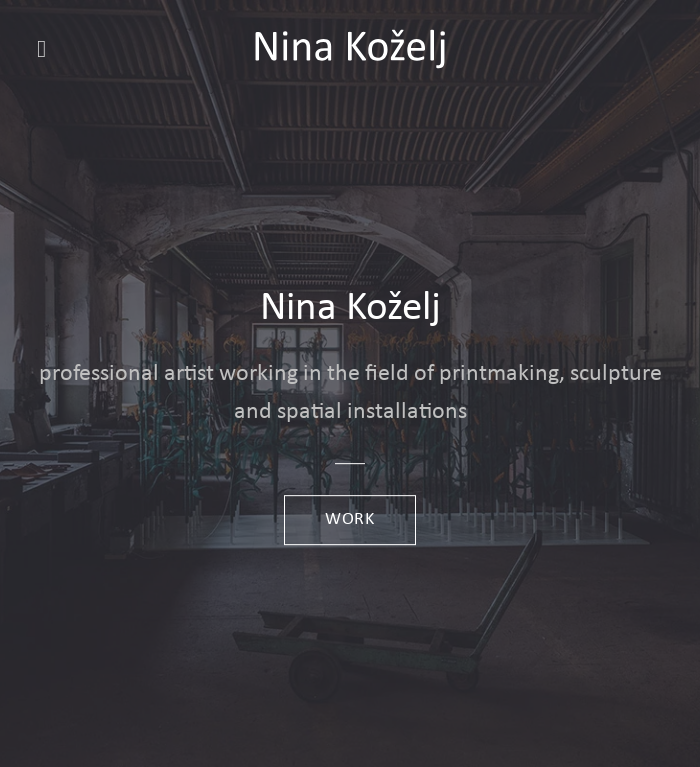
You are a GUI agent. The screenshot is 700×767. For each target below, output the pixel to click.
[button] (49, 48)
